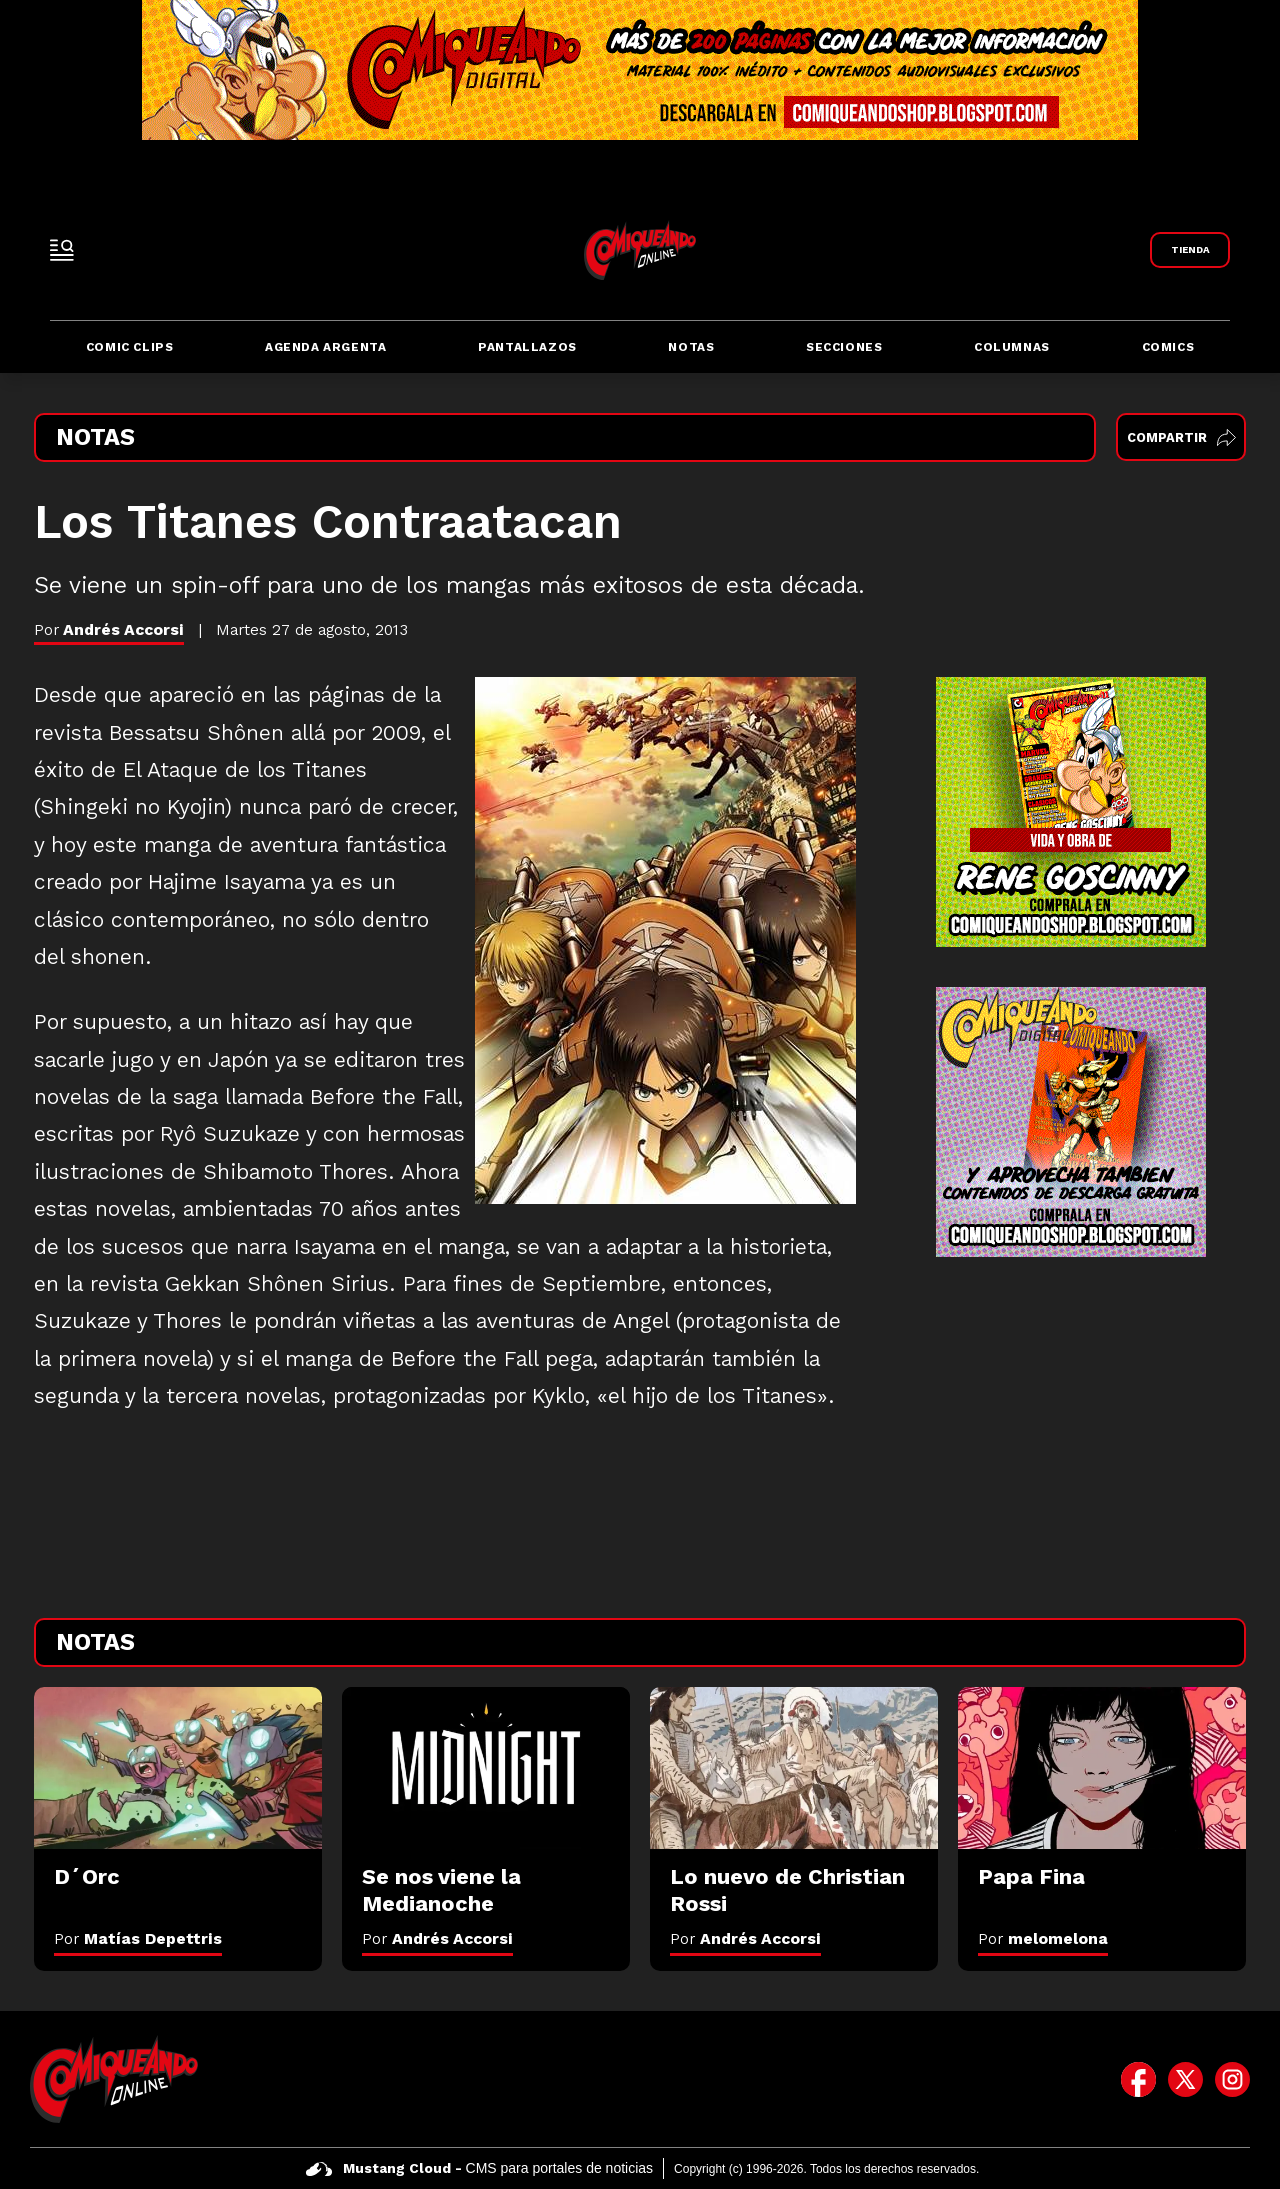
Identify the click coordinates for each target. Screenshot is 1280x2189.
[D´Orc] (178, 1768)
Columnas (1012, 347)
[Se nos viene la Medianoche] (486, 1768)
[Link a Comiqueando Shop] (1190, 250)
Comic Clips (130, 347)
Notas (691, 347)
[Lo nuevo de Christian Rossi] (794, 1768)
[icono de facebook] (1138, 2079)
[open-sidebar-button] (62, 250)
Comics (1168, 347)
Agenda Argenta (325, 347)
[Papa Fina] (1102, 1768)
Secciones (844, 347)
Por (138, 1938)
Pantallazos (527, 347)
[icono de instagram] (1232, 2079)
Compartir (1181, 437)
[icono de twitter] (1185, 2079)
